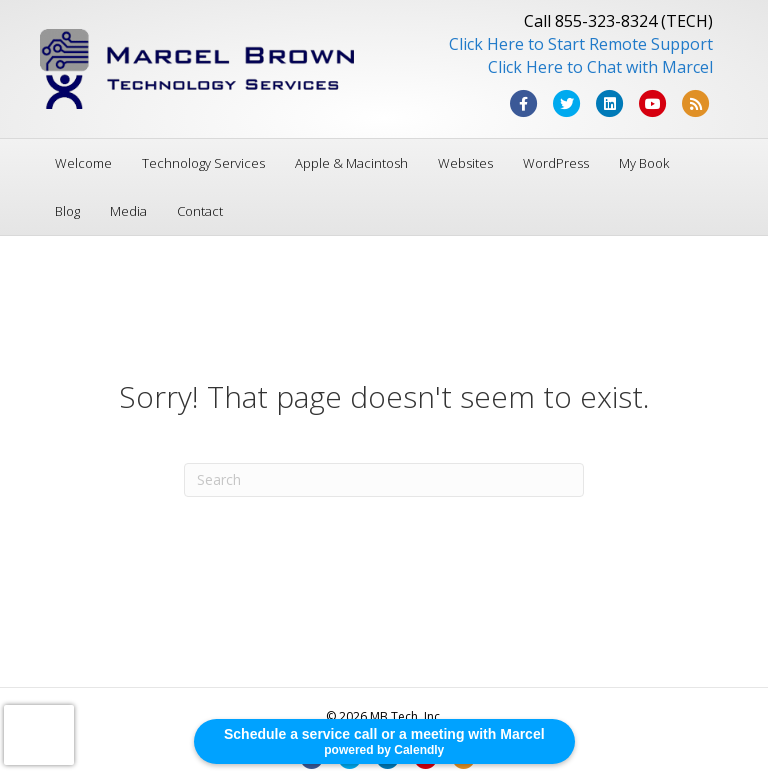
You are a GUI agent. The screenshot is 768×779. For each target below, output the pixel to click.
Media (128, 211)
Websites (465, 163)
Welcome (83, 163)
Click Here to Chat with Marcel (600, 67)
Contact (200, 211)
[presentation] (39, 735)
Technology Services (203, 163)
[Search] (384, 480)
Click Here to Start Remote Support (581, 44)
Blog (67, 211)
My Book (644, 163)
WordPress (556, 163)
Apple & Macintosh (351, 163)
